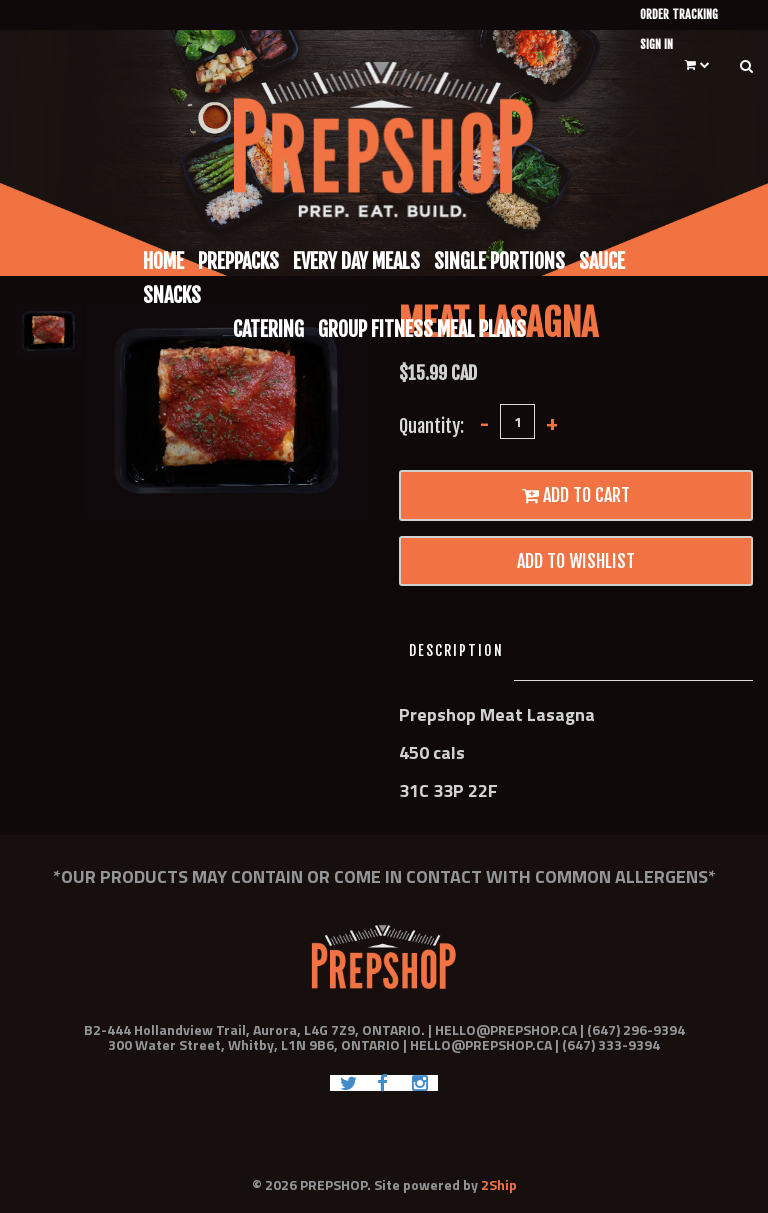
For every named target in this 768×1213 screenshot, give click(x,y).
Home (163, 261)
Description (456, 650)
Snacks (172, 295)
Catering (268, 329)
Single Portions (499, 261)
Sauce (602, 261)
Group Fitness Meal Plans (422, 329)
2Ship (499, 1184)
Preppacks (238, 261)
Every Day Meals (356, 261)
